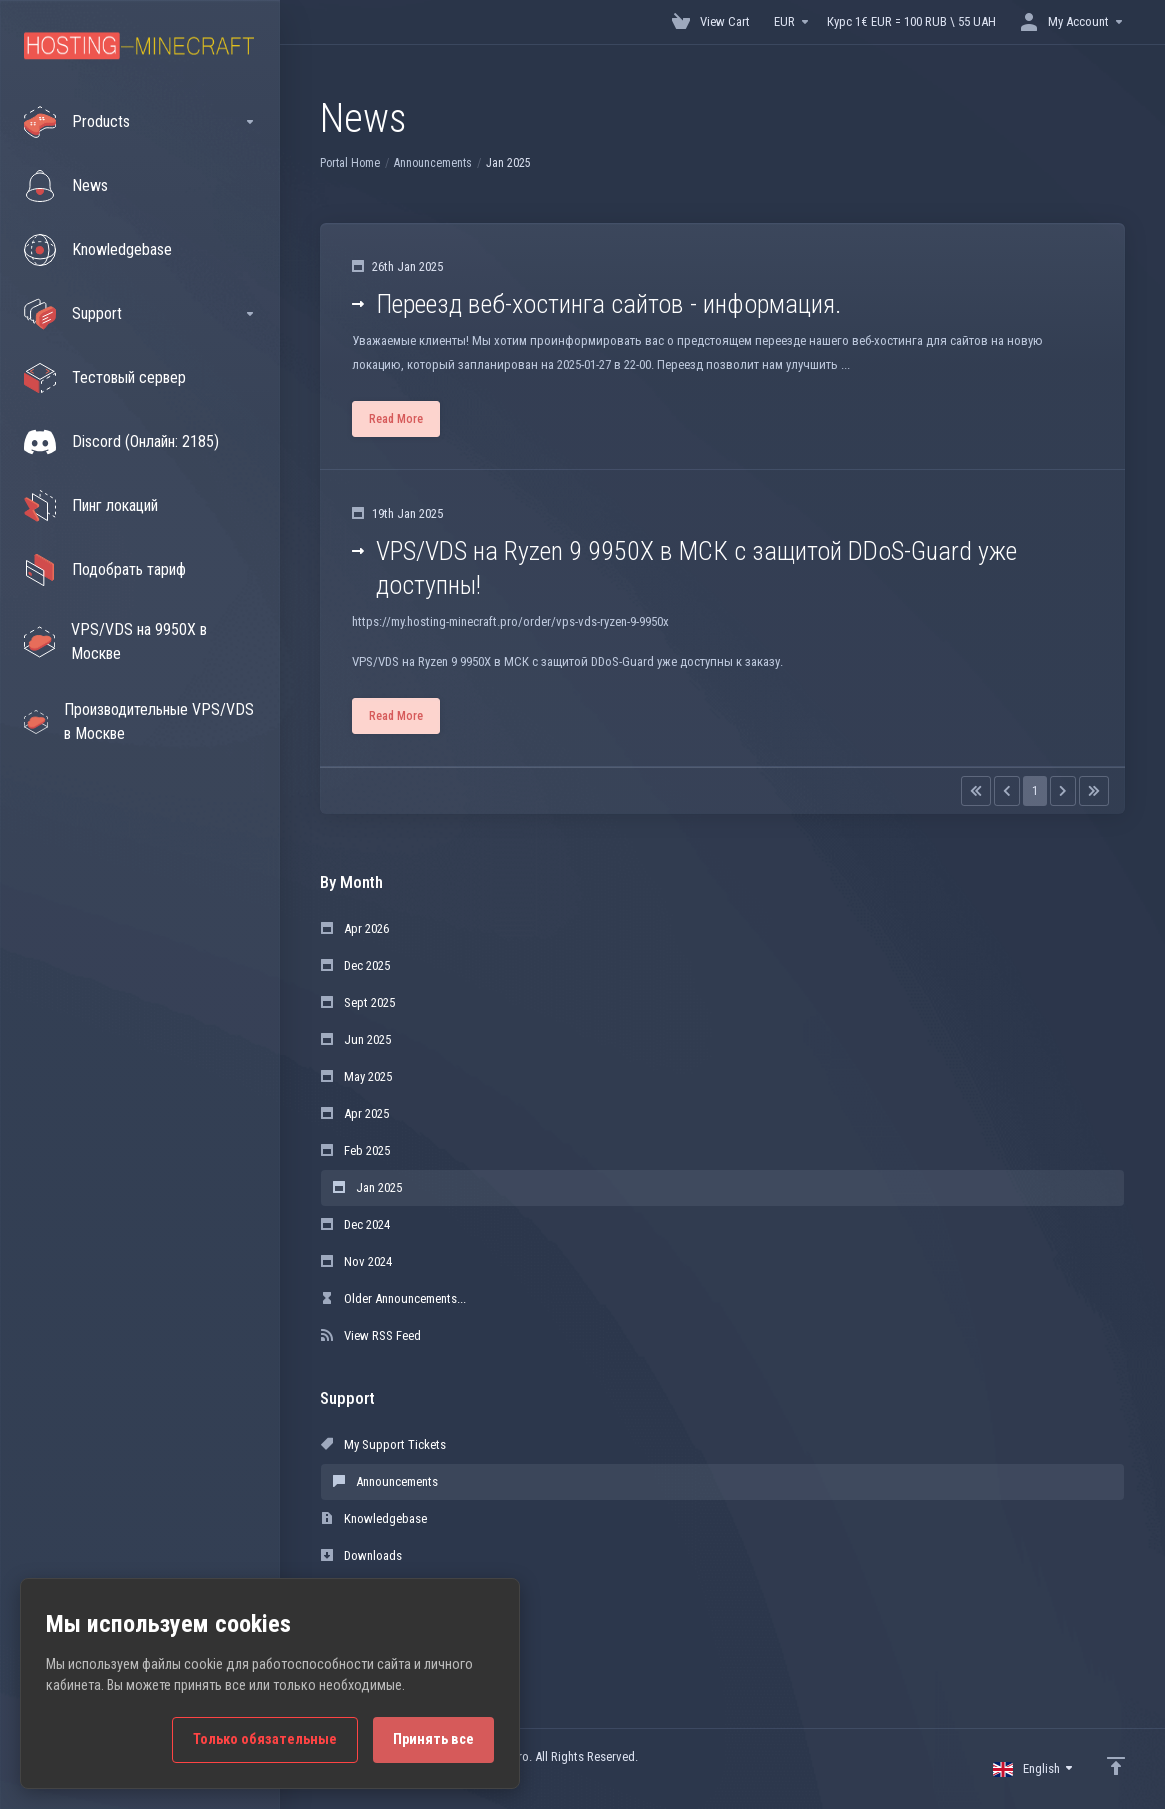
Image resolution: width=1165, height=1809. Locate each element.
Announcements (433, 163)
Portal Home (350, 163)
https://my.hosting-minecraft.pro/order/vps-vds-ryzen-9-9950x (510, 621)
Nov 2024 (356, 1261)
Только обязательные (265, 1739)
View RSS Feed (371, 1335)
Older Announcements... (393, 1298)
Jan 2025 (367, 1187)
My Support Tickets (383, 1444)
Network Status (373, 1592)
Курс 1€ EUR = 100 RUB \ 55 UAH (911, 21)
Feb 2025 (355, 1150)
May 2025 (356, 1076)
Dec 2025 (355, 965)
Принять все (433, 1739)
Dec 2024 (355, 1224)
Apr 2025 (355, 1113)
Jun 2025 (356, 1039)
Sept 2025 (358, 1002)
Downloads (361, 1555)
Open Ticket (363, 1629)
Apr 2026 (355, 928)
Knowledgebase (374, 1518)
